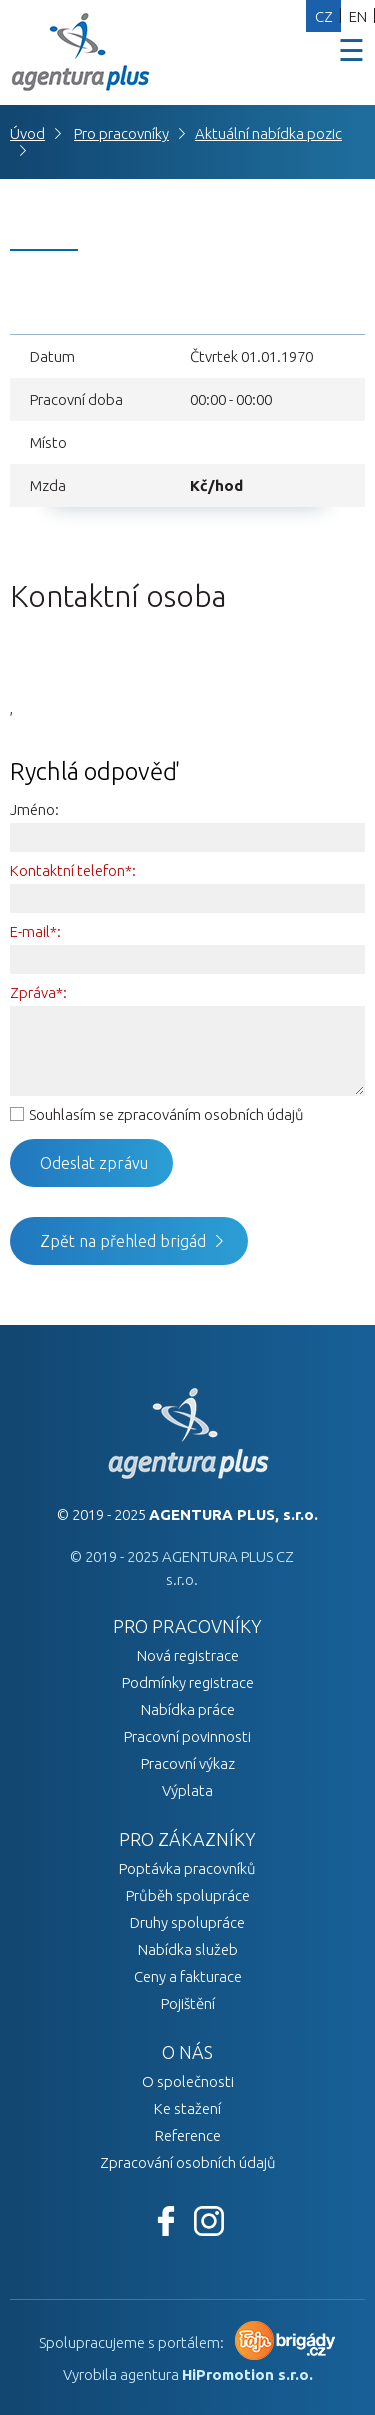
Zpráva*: (38, 992)
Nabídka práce (188, 1709)
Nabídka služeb (188, 1949)
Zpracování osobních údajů (188, 2162)
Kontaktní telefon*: (73, 870)
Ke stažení (187, 2108)
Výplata (187, 1790)
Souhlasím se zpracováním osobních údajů (166, 1114)
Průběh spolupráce (188, 1895)
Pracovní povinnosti (187, 1736)
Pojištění (188, 2003)
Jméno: (34, 809)
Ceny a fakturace (188, 1976)
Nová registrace (188, 1655)
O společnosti (188, 2081)
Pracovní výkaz (188, 1763)
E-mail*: (35, 931)
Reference (188, 2135)
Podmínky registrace (188, 1682)
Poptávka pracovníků (187, 1868)
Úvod (27, 133)
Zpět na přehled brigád (123, 1241)
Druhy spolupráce (187, 1922)
